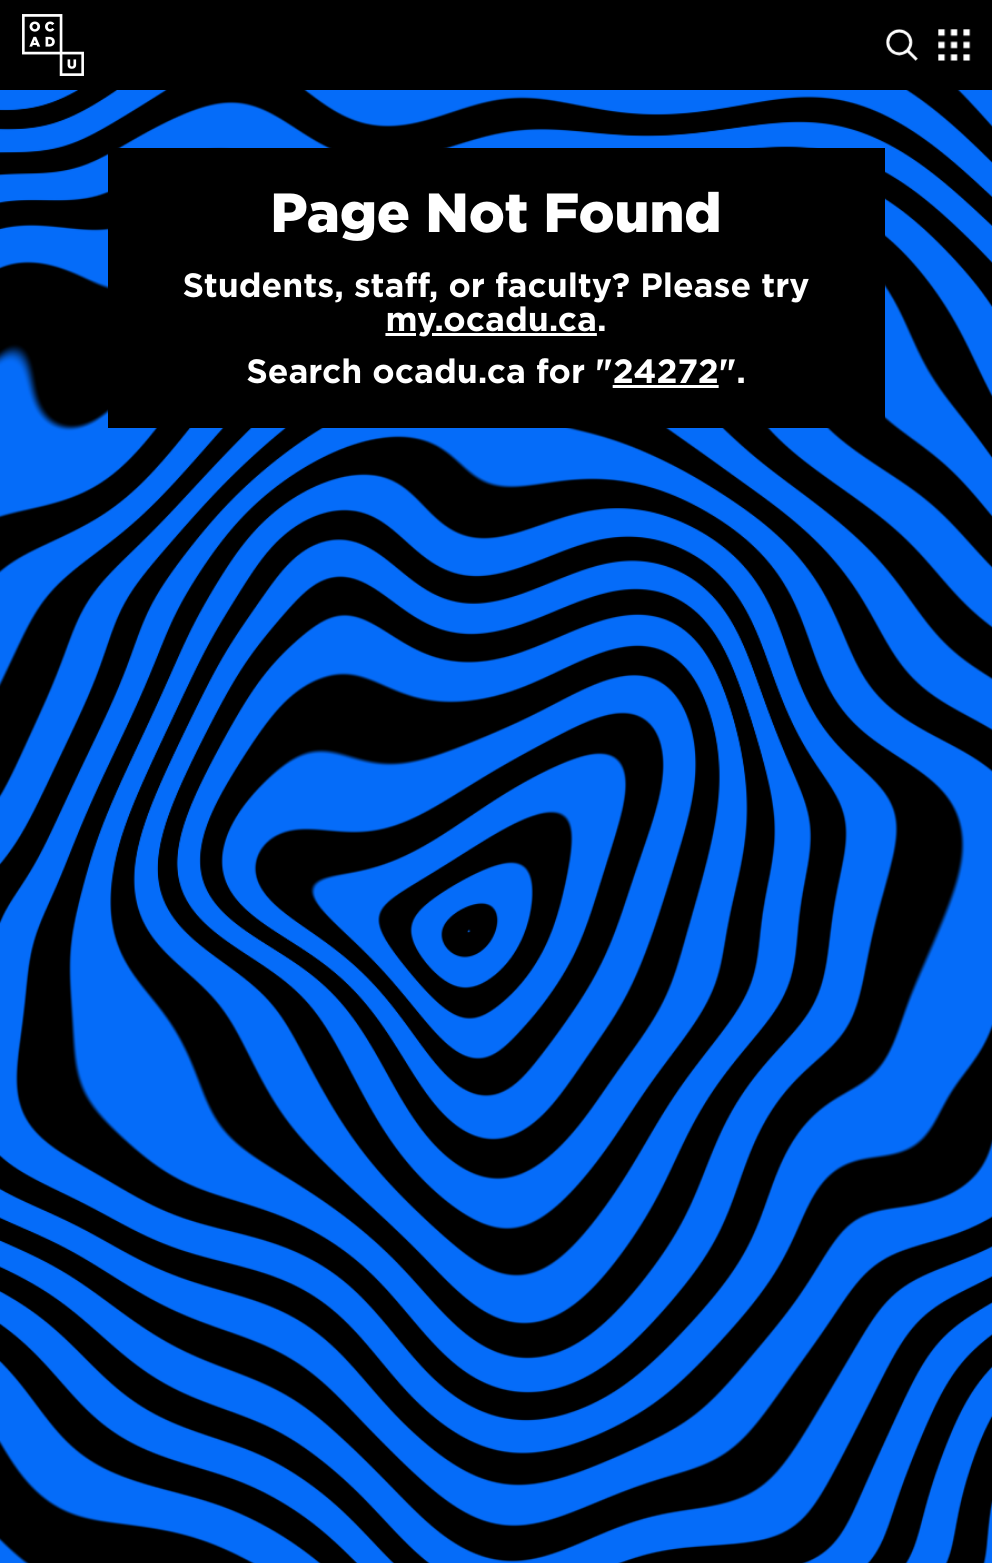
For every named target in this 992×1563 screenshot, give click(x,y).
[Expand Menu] (954, 45)
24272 (666, 371)
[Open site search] (902, 45)
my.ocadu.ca (490, 319)
